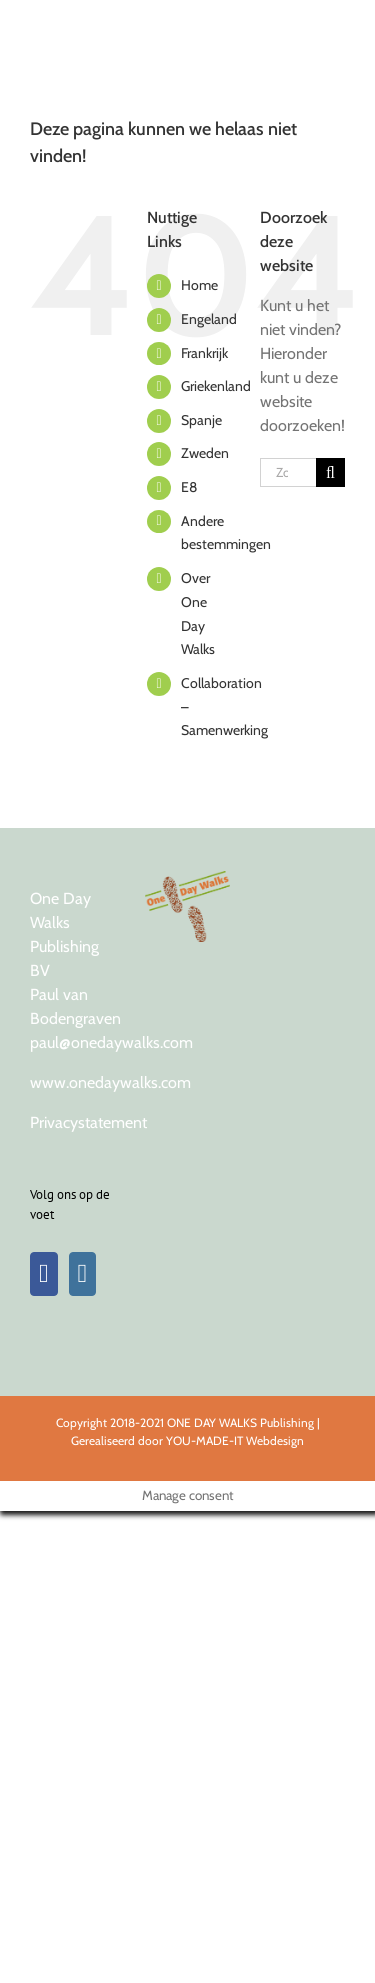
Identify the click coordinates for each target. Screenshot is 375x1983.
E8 (189, 487)
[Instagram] (83, 1274)
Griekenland (216, 386)
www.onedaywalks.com (110, 1082)
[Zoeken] (330, 472)
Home (199, 285)
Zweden (205, 453)
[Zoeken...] (288, 472)
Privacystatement (88, 1122)
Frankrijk (204, 353)
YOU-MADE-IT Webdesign (235, 1440)
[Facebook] (44, 1274)
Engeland (209, 319)
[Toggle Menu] (327, 25)
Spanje (201, 420)
